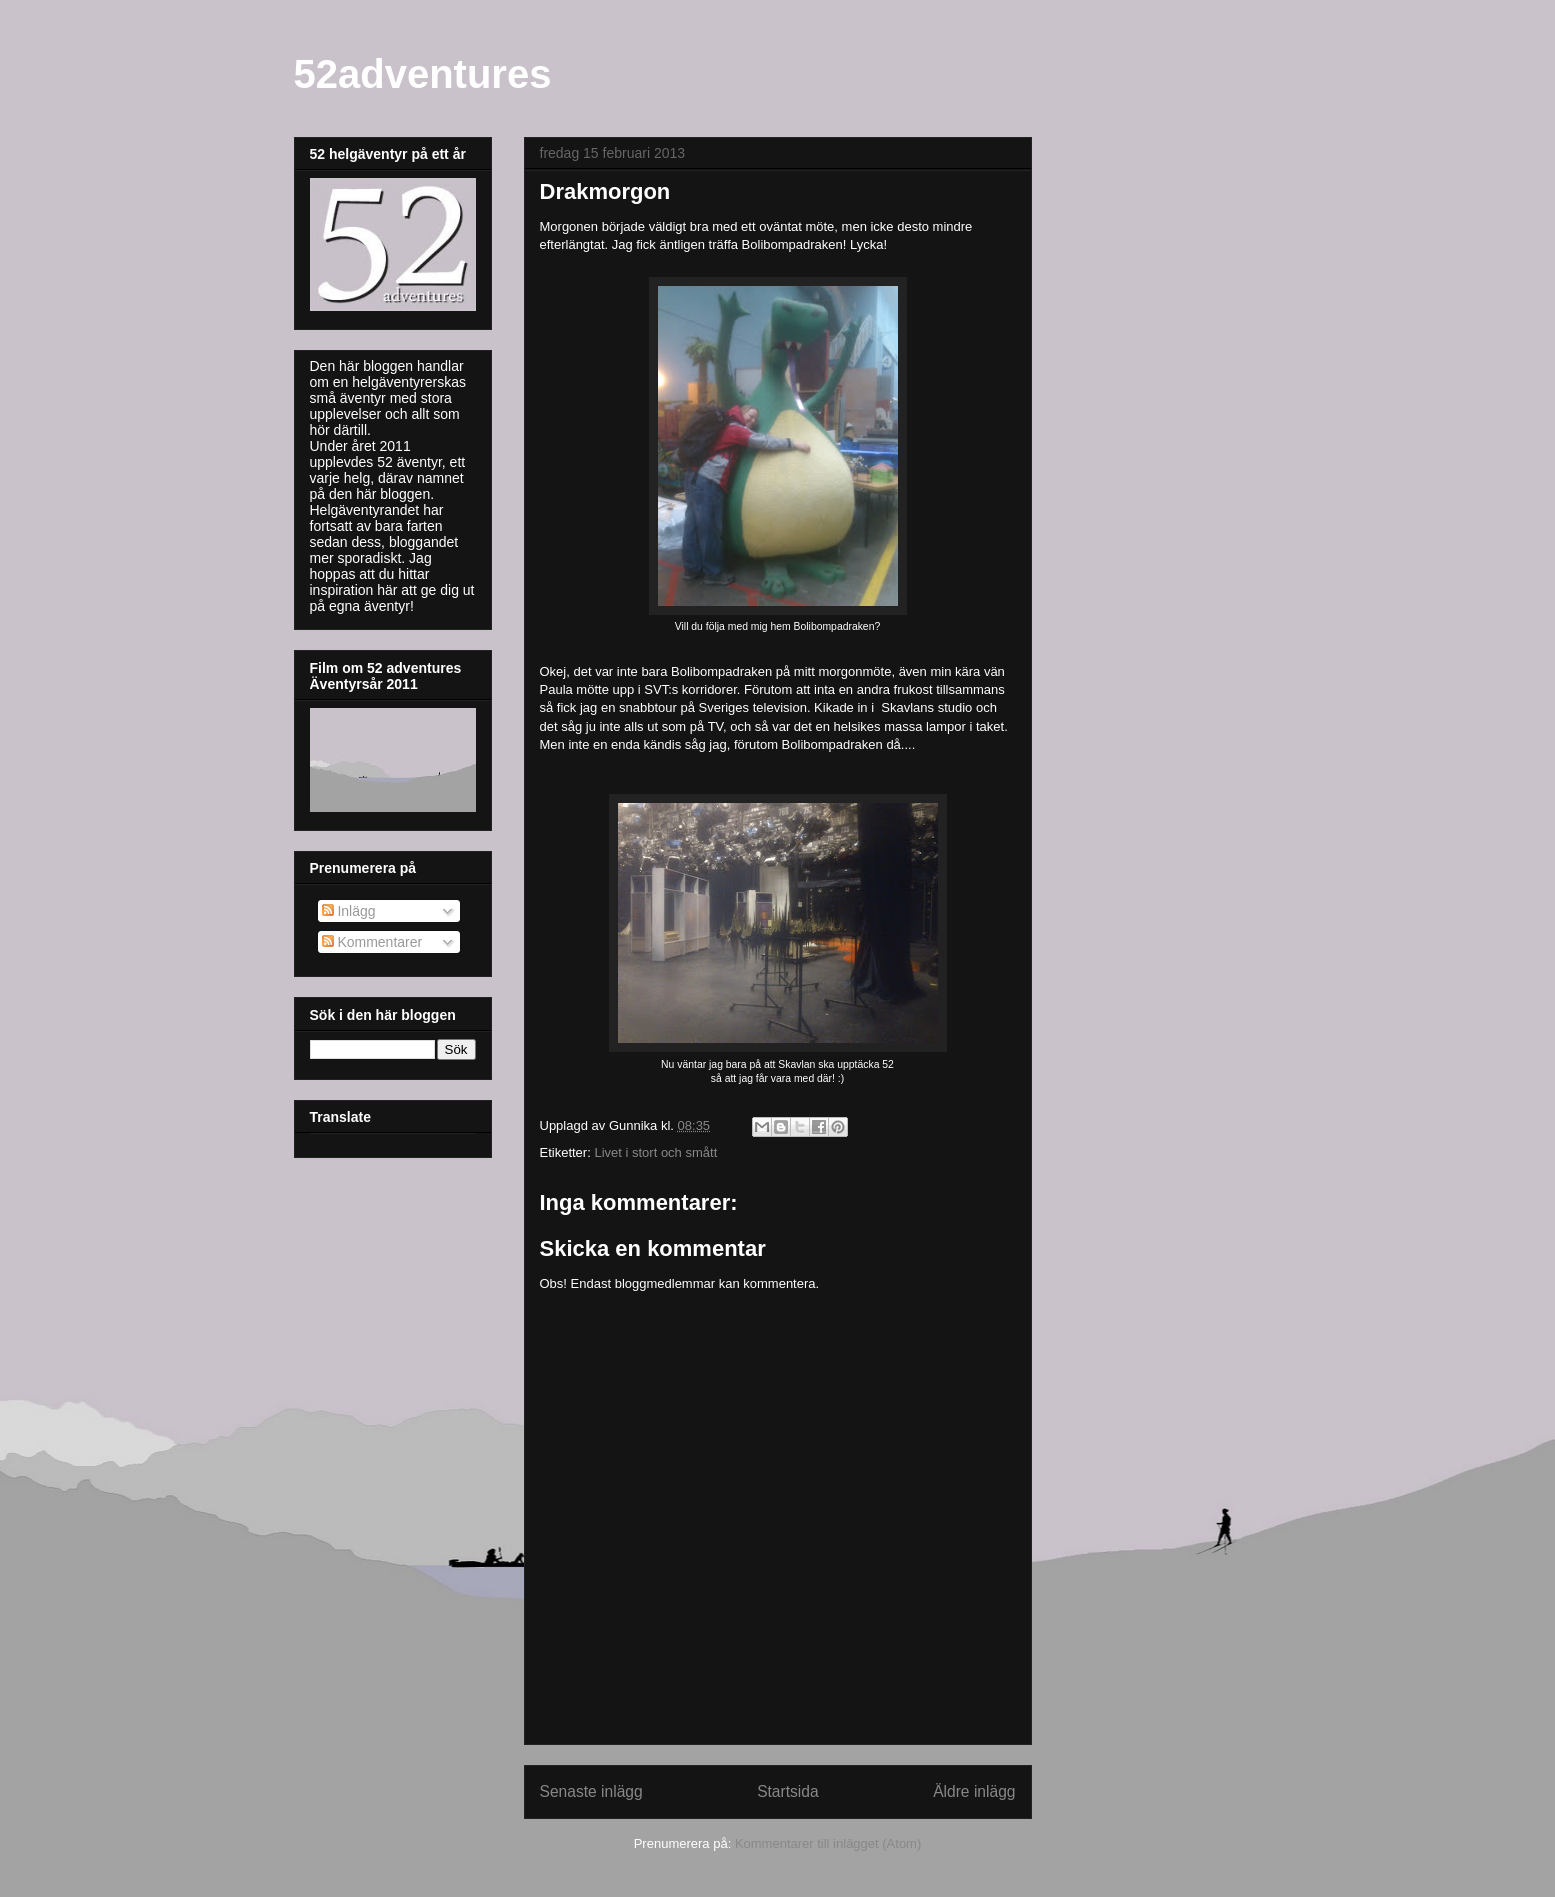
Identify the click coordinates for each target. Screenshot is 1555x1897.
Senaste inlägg (591, 1791)
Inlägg (349, 911)
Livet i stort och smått (655, 1152)
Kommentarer (372, 942)
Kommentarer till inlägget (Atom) (828, 1843)
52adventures (423, 74)
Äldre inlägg (974, 1791)
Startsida (788, 1791)
